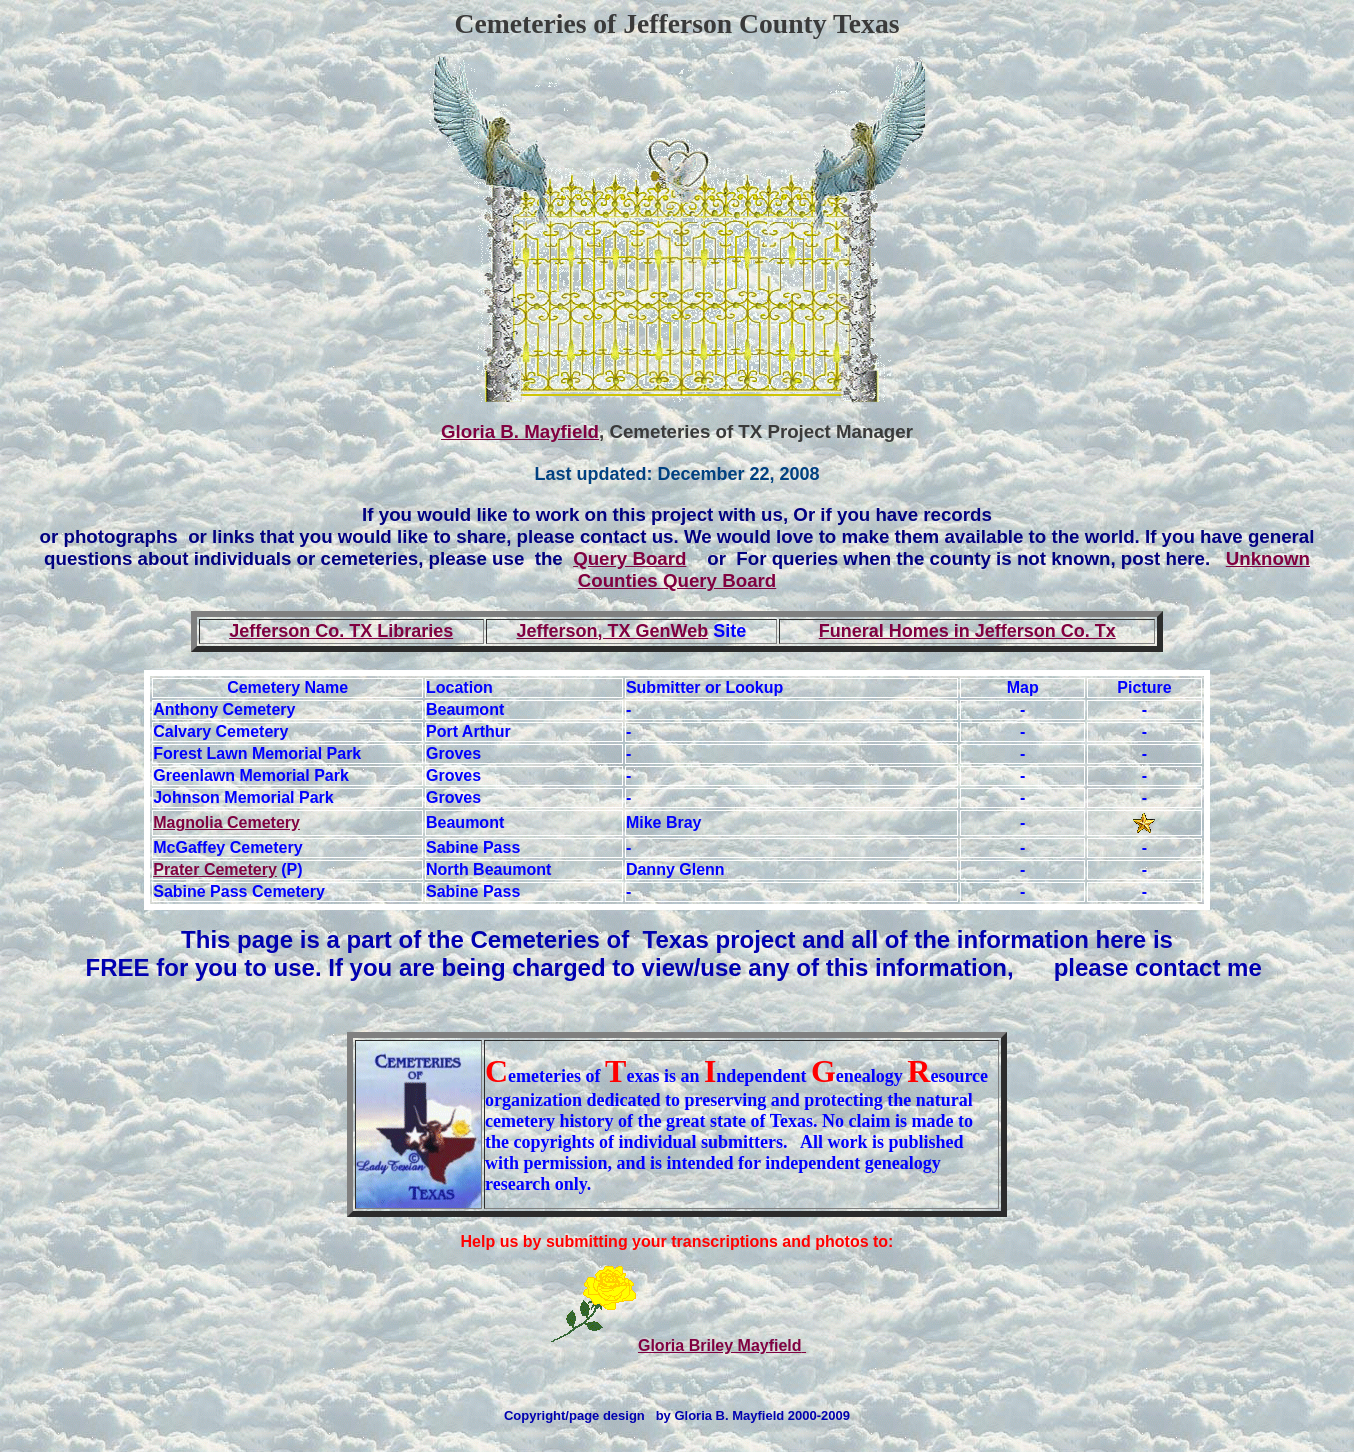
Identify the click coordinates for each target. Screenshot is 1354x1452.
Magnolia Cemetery (226, 822)
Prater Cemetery (215, 869)
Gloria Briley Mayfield (722, 1345)
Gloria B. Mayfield (520, 431)
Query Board (629, 558)
